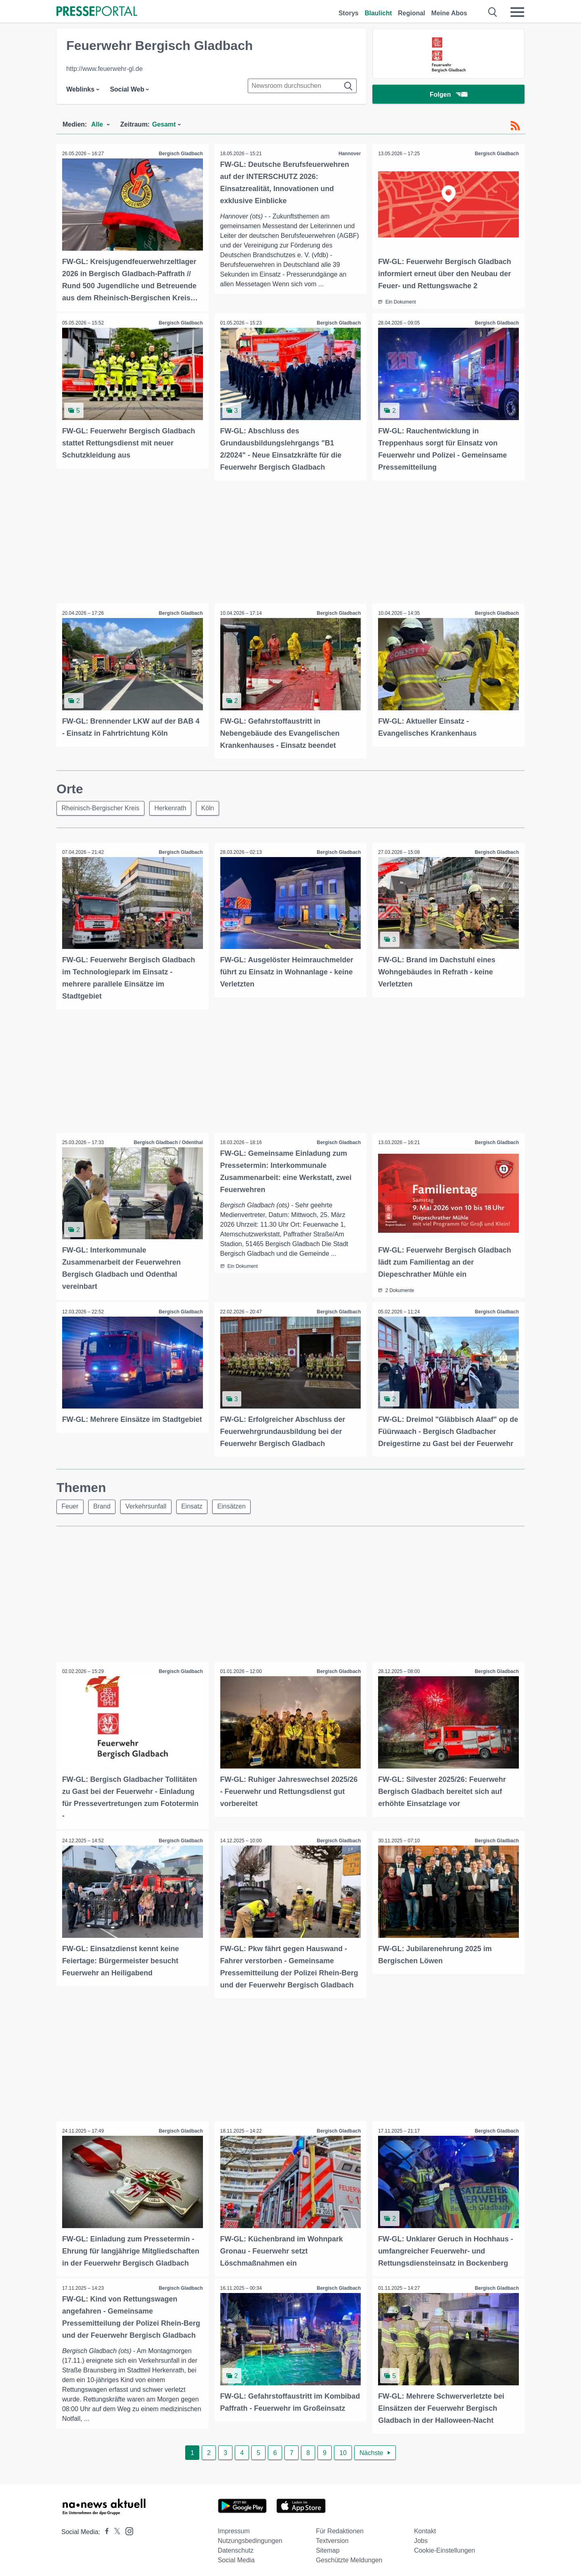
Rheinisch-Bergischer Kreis (101, 806)
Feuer (70, 1504)
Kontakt (425, 2527)
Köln (208, 806)
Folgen (448, 94)
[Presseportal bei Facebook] (104, 2528)
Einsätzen (233, 1504)
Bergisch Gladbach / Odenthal (167, 1141)
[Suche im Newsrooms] (302, 86)
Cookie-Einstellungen (444, 2546)
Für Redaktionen (340, 2527)
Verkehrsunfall (147, 1504)
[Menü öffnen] (517, 12)
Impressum (234, 2527)
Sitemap (328, 2546)
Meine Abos (449, 13)
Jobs (421, 2537)
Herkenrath (171, 806)
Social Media (236, 2556)
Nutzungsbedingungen (250, 2537)
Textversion (332, 2537)
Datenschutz (236, 2546)
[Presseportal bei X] (115, 2528)
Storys (349, 13)
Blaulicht (378, 13)
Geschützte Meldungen (349, 2556)
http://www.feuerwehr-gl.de (104, 68)
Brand (102, 1504)
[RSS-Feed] (515, 126)
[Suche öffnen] (493, 12)
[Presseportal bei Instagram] (127, 2527)
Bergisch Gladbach (180, 153)
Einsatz (193, 1504)
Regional (411, 13)
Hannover (349, 153)
